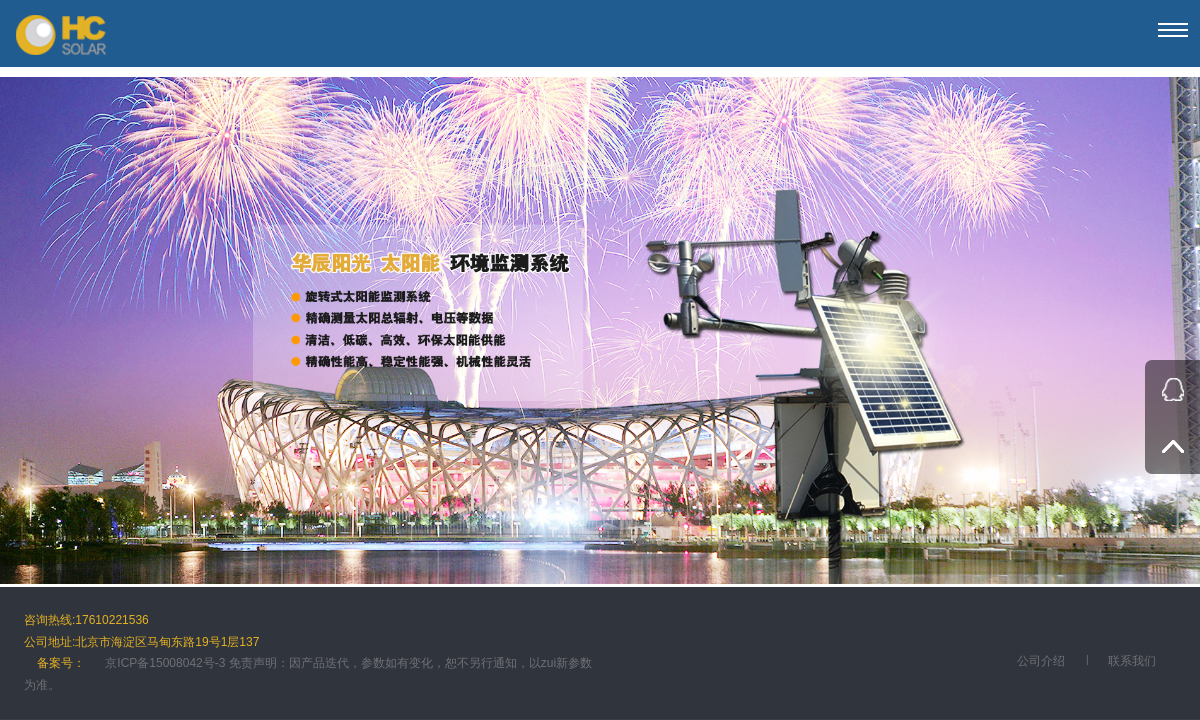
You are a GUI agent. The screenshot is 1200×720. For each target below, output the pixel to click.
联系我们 (1132, 661)
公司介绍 (1041, 661)
